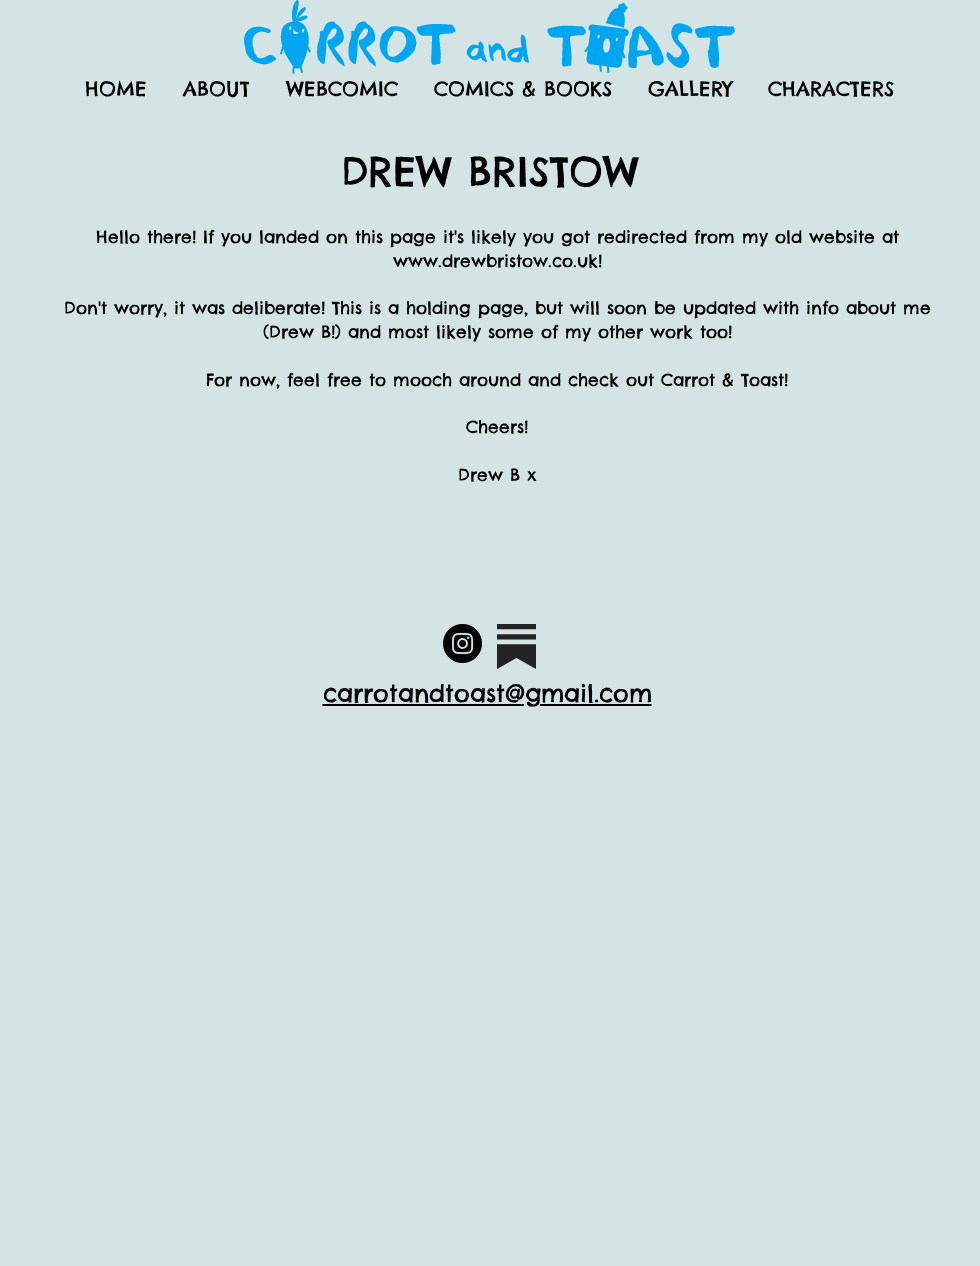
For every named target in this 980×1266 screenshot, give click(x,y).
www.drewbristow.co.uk (495, 261)
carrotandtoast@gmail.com (487, 693)
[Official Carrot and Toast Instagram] (462, 643)
